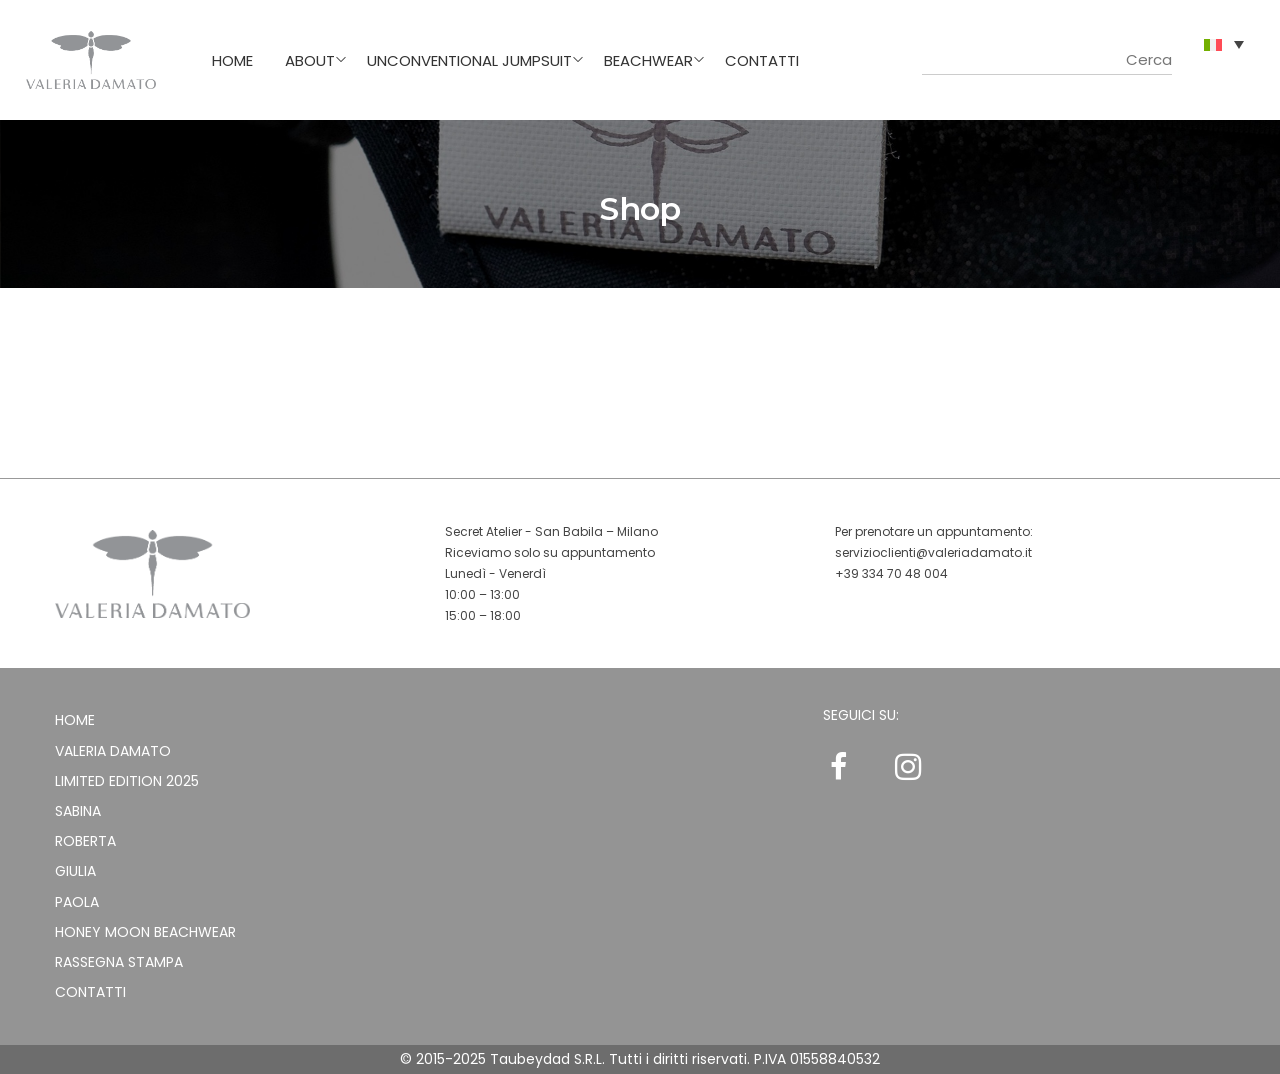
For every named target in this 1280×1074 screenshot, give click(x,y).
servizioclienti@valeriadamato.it (933, 552)
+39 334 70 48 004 (891, 573)
